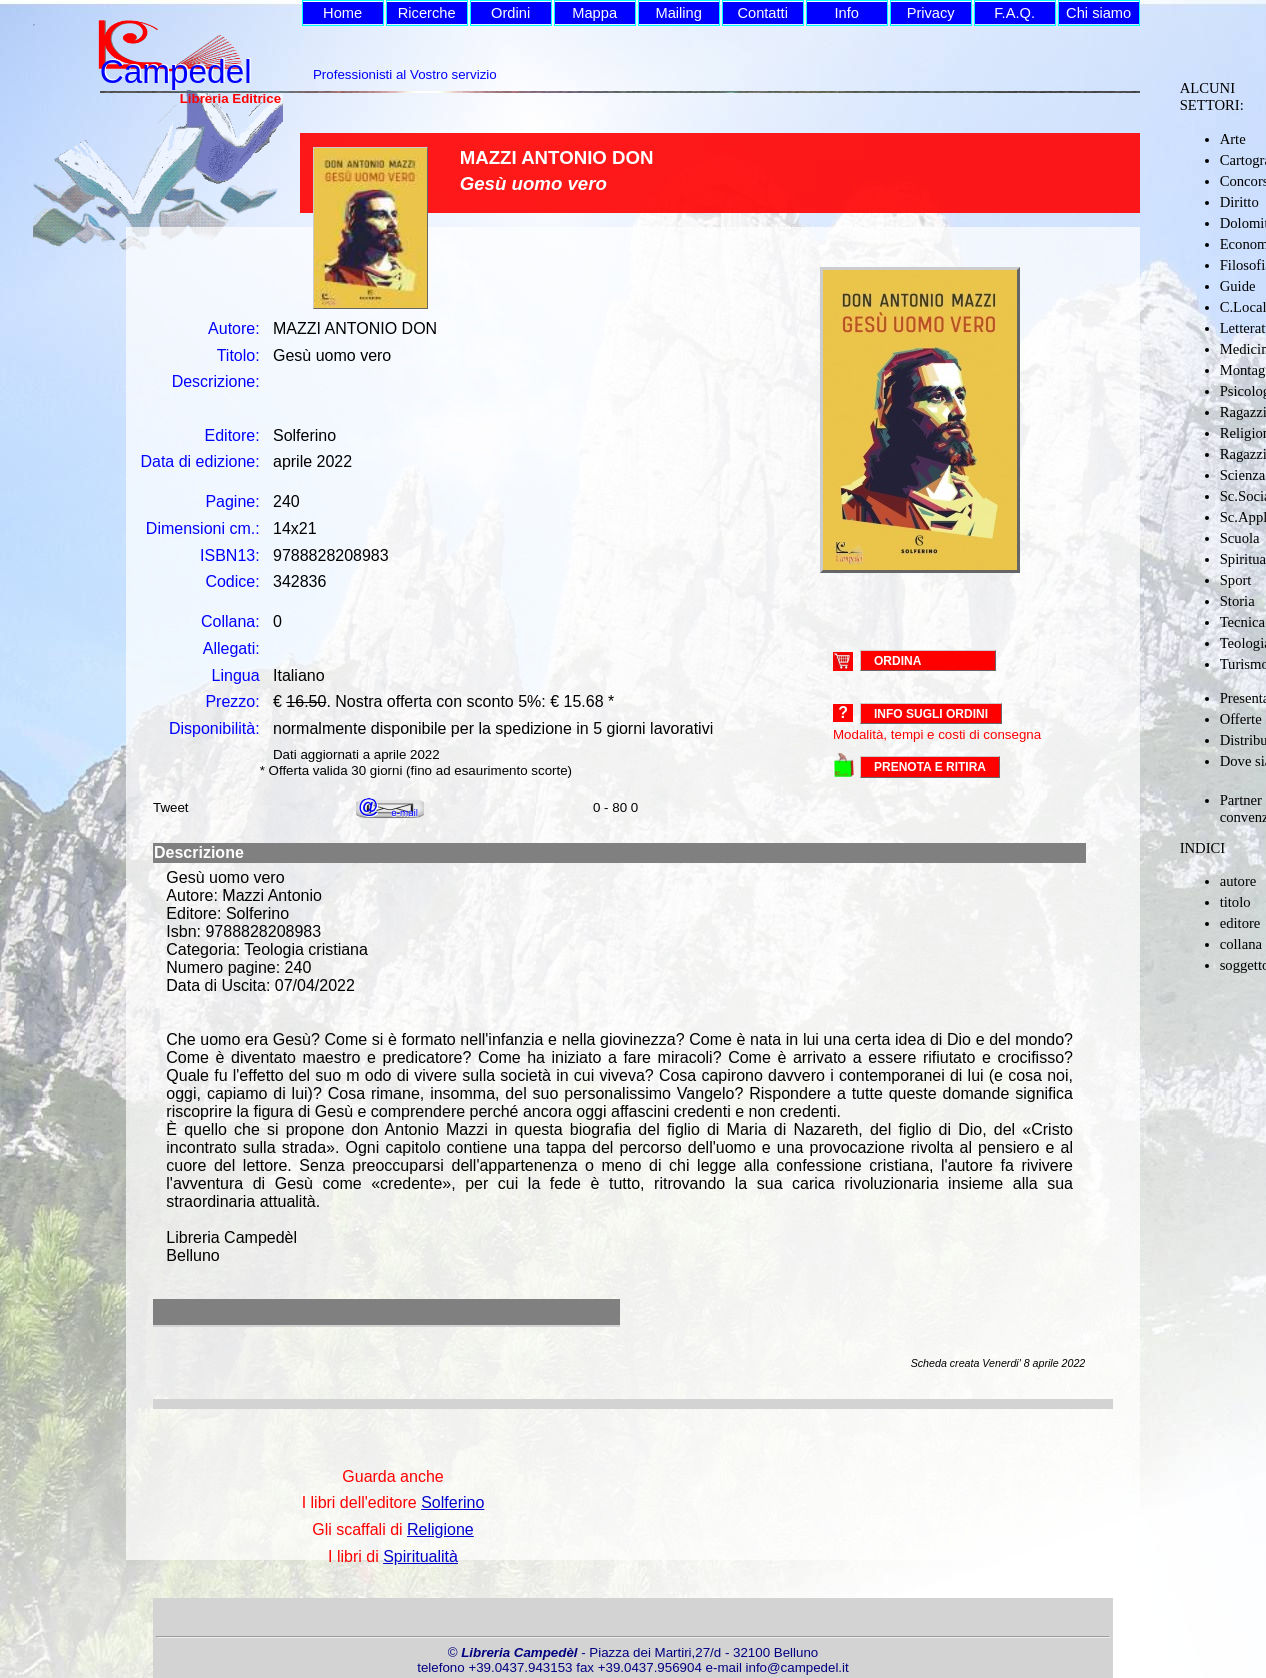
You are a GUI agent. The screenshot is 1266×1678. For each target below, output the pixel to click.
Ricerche (427, 13)
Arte (1233, 139)
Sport (1236, 580)
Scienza (1243, 475)
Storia (1237, 601)
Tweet (171, 807)
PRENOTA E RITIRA (930, 767)
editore (1240, 923)
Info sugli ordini (931, 714)
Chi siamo (1098, 13)
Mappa (594, 13)
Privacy (931, 13)
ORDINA (897, 660)
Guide (1238, 286)
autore (1238, 881)
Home (342, 13)
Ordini (510, 13)
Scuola (1240, 538)
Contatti (762, 13)
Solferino (452, 1502)
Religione (440, 1529)
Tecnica (1242, 622)
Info (846, 13)
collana (1241, 944)
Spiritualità (420, 1556)
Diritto (1239, 202)
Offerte (1241, 719)
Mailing (678, 13)
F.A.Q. (1014, 13)
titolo (1235, 902)
